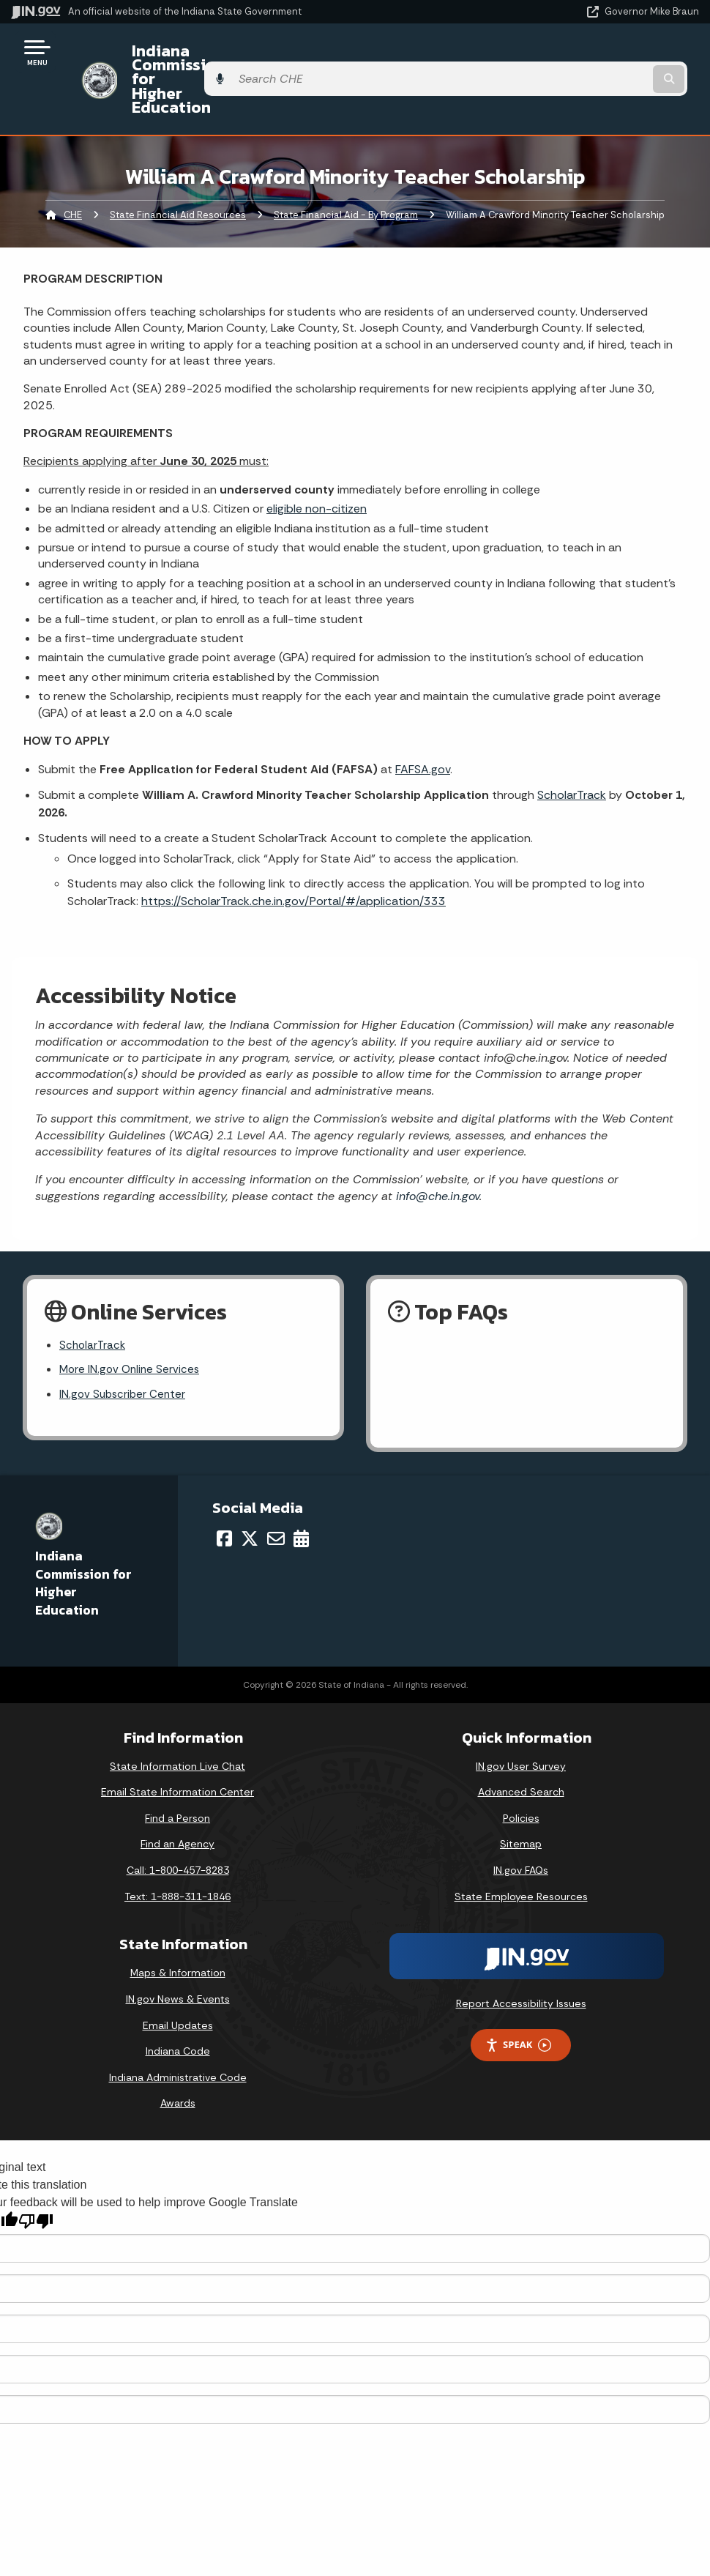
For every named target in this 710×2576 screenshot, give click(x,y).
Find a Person (177, 1769)
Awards (177, 2054)
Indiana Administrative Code (178, 2027)
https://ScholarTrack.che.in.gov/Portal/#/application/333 (293, 847)
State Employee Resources (521, 1846)
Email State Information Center (177, 1742)
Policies (521, 1769)
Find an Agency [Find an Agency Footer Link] (177, 1794)
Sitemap (521, 1794)
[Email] (276, 1489)
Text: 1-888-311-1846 (177, 1846)
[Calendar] (301, 1489)
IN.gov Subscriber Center (124, 1344)
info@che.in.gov (435, 1142)
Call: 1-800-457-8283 (178, 1821)
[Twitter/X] (249, 1489)
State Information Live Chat (177, 1716)
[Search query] (596, 52)
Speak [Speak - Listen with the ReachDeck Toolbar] (518, 1996)
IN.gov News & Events (178, 1950)
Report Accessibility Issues (521, 1954)
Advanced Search (521, 1742)
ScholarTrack (571, 741)
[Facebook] (224, 1489)
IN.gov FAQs (520, 1821)
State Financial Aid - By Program (346, 161)
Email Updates (178, 1975)
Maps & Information (177, 1923)
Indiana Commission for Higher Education (275, 52)
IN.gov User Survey (521, 1716)
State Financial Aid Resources (178, 161)
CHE (73, 161)
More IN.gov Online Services (131, 1318)
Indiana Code (178, 2002)
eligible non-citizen (316, 455)
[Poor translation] (35, 2171)
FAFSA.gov (422, 715)
